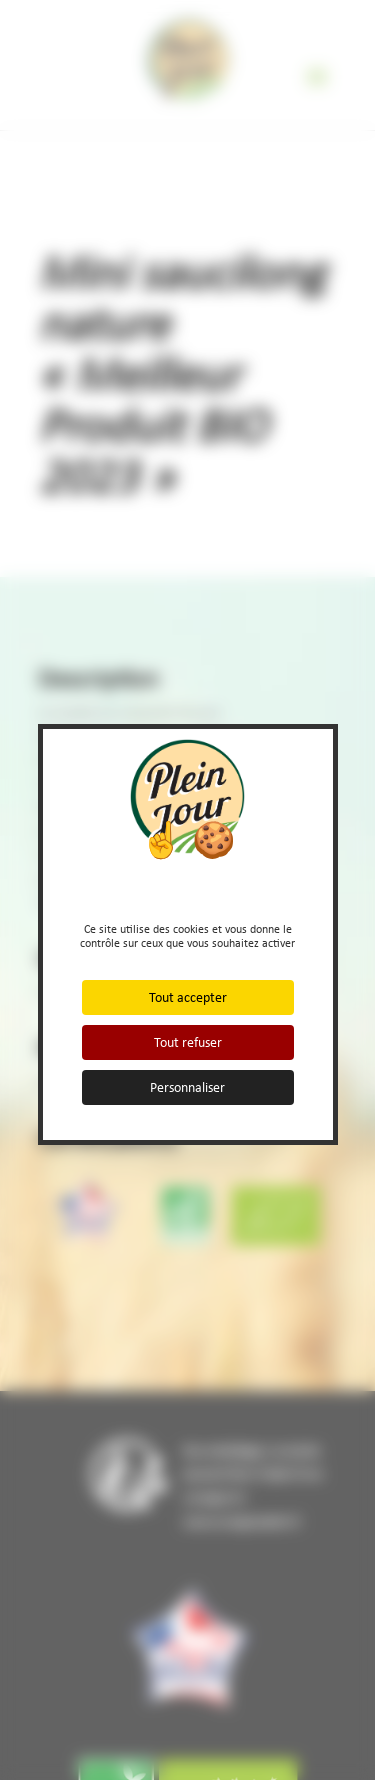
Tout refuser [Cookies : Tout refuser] (188, 1042)
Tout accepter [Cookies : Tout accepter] (188, 997)
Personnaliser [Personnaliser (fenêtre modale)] (187, 1087)
